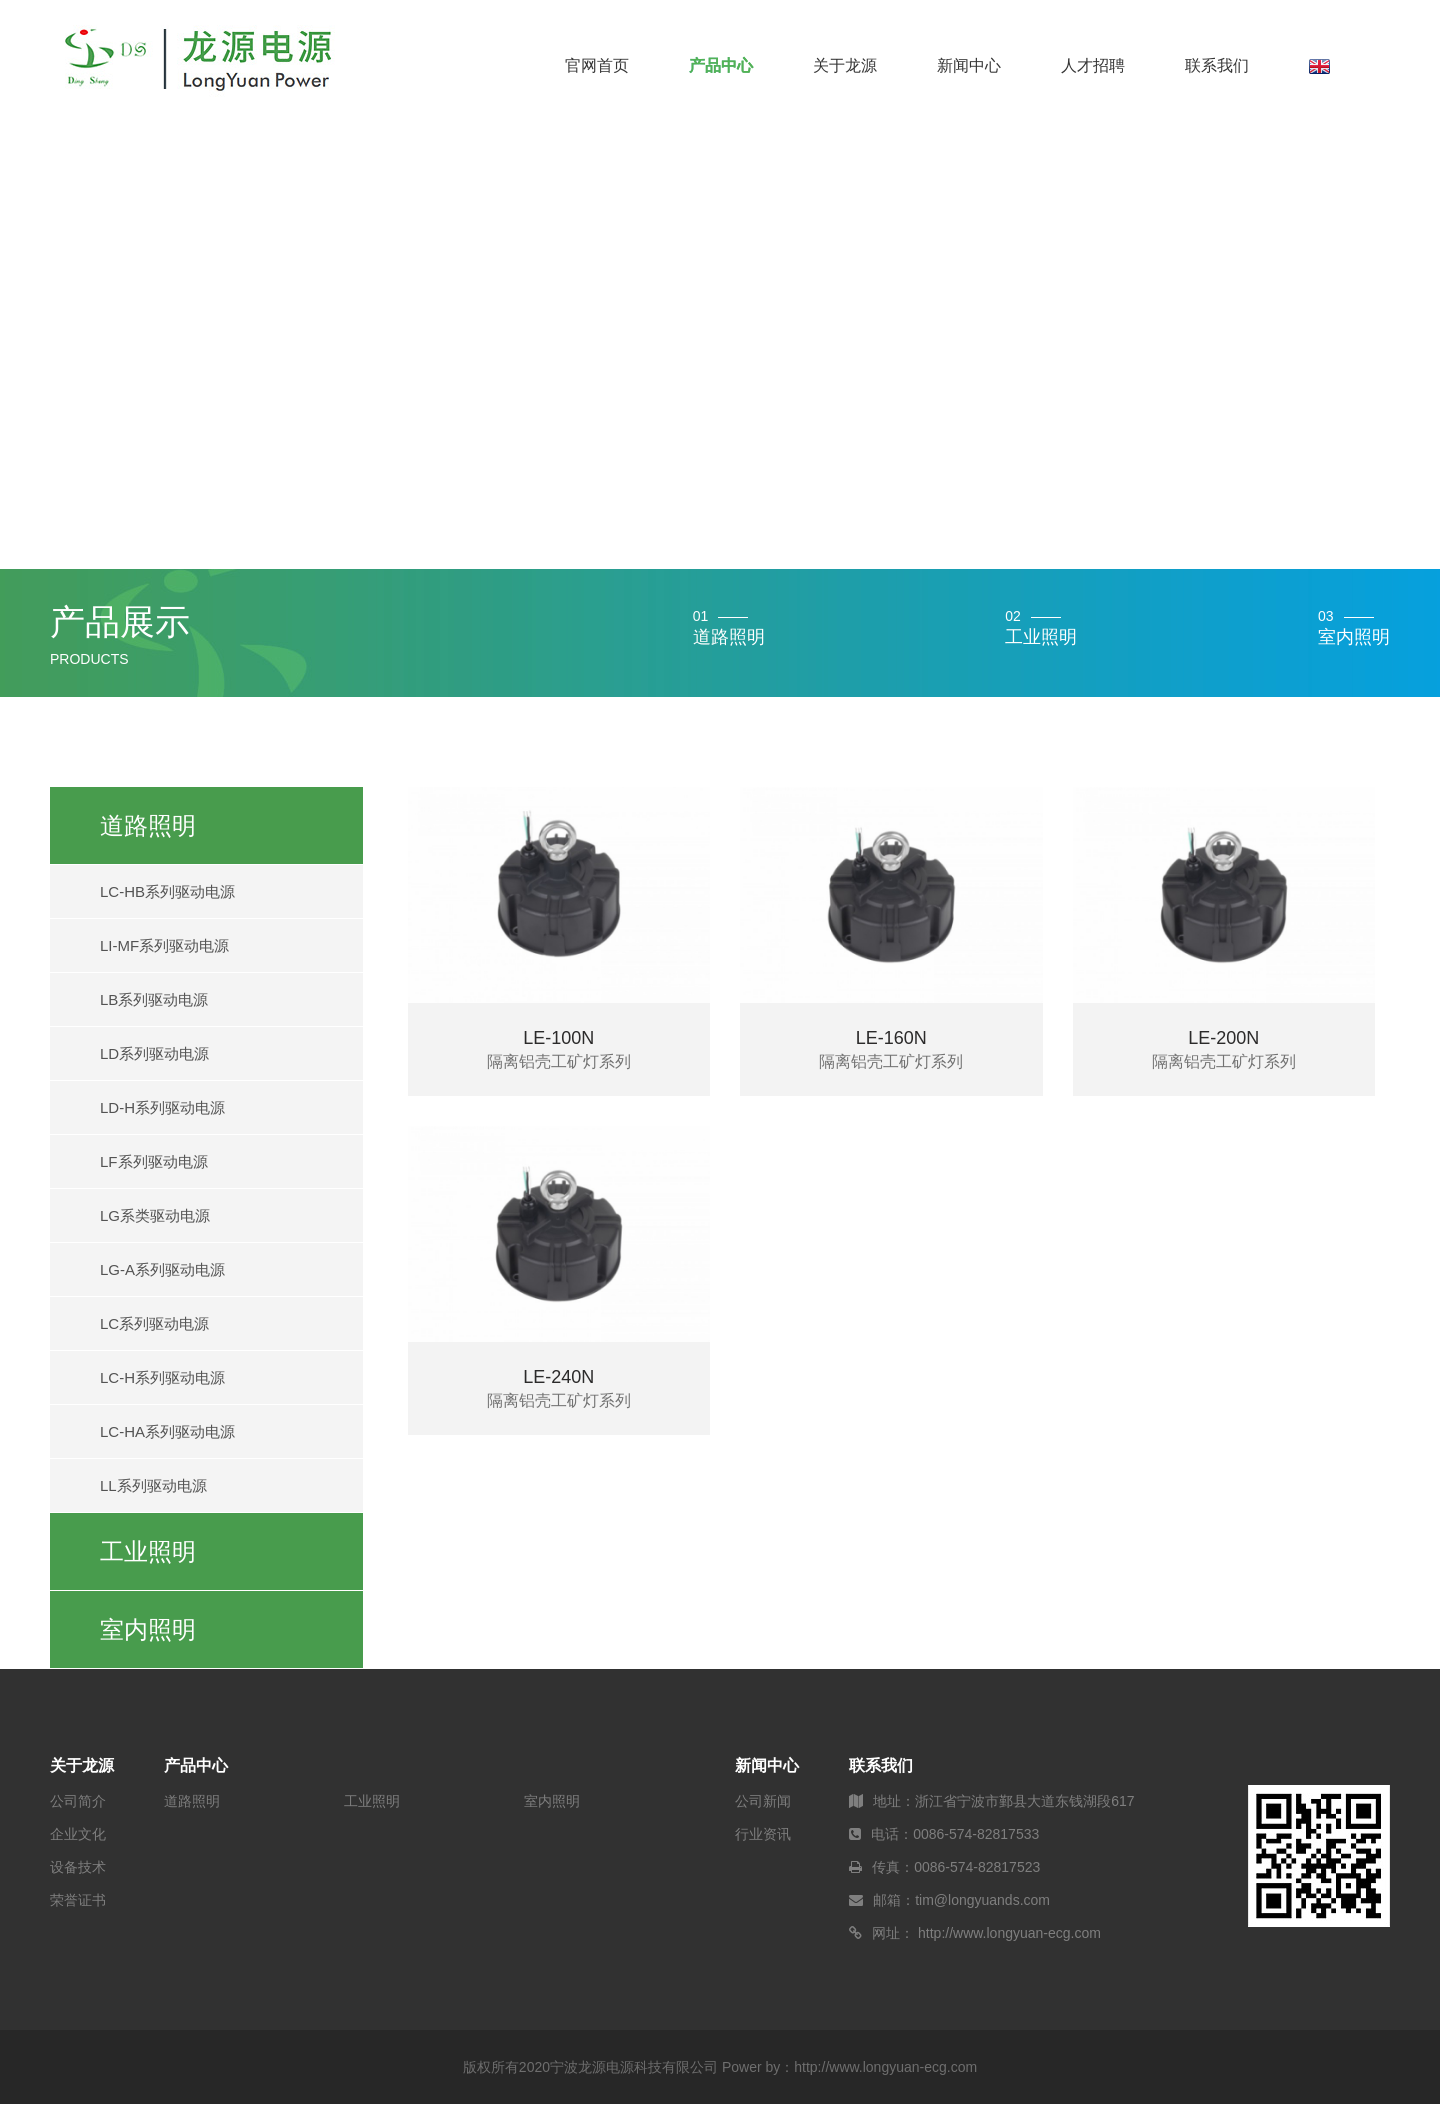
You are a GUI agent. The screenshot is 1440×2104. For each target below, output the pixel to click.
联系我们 (1217, 65)
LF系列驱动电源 (154, 1161)
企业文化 (78, 1834)
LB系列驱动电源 (154, 999)
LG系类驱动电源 (155, 1215)
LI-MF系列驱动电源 (164, 945)
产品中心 (721, 65)
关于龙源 (845, 65)
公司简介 (78, 1801)
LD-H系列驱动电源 (162, 1107)
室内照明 (148, 1629)
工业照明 (148, 1551)
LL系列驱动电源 (153, 1485)
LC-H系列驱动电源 (162, 1377)
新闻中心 (969, 65)
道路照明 (148, 825)
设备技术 (78, 1867)
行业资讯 (763, 1834)
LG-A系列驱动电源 (162, 1269)
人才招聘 (1093, 65)
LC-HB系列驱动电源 (167, 891)
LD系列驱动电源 (154, 1053)
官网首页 (597, 65)
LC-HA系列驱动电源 (167, 1431)
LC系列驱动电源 (154, 1323)
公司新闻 (763, 1801)
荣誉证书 (78, 1900)
